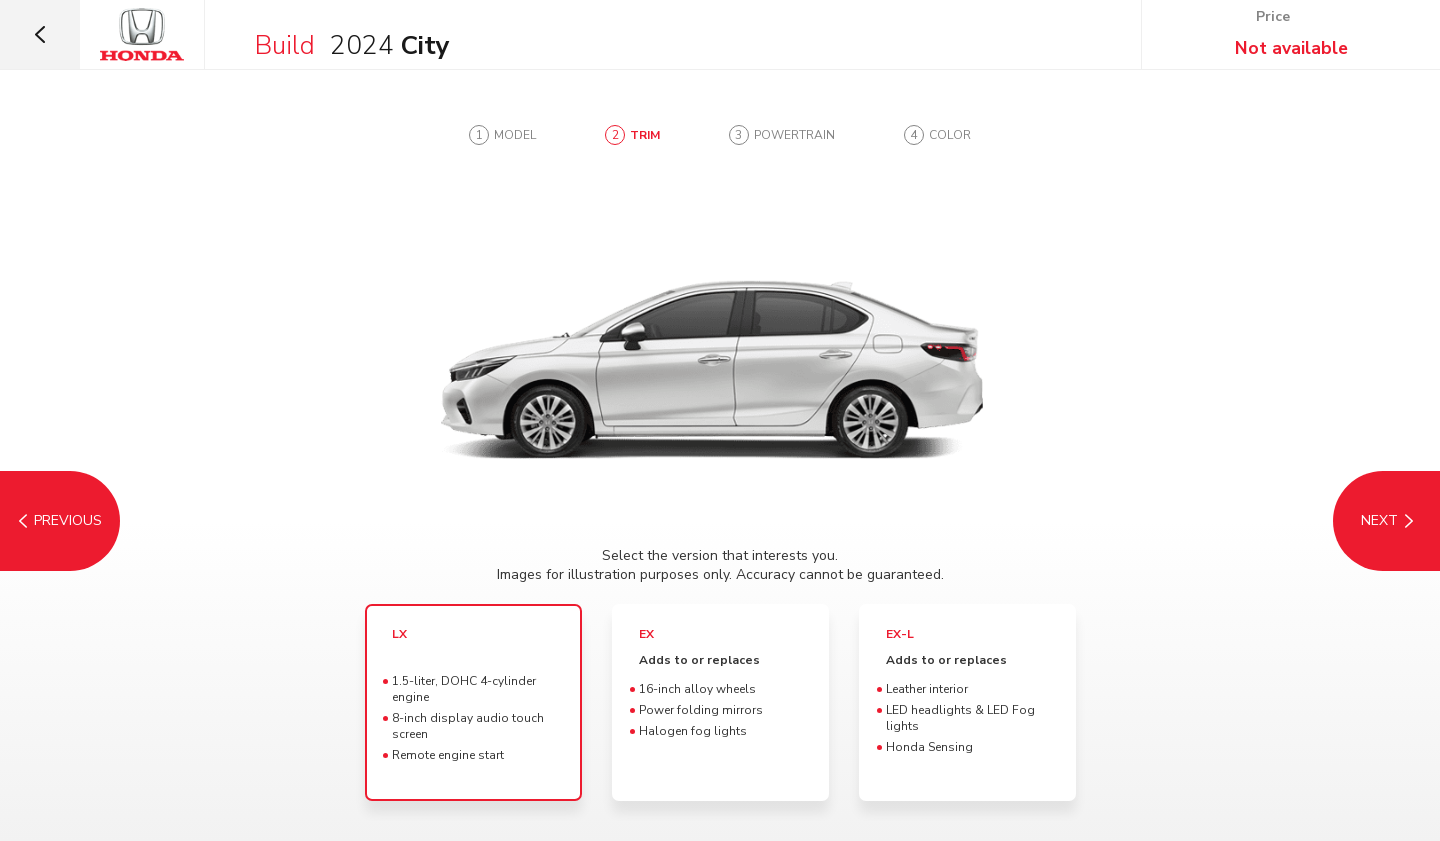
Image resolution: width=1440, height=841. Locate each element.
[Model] (60, 521)
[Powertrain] (1380, 521)
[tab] (502, 135)
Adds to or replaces (699, 660)
